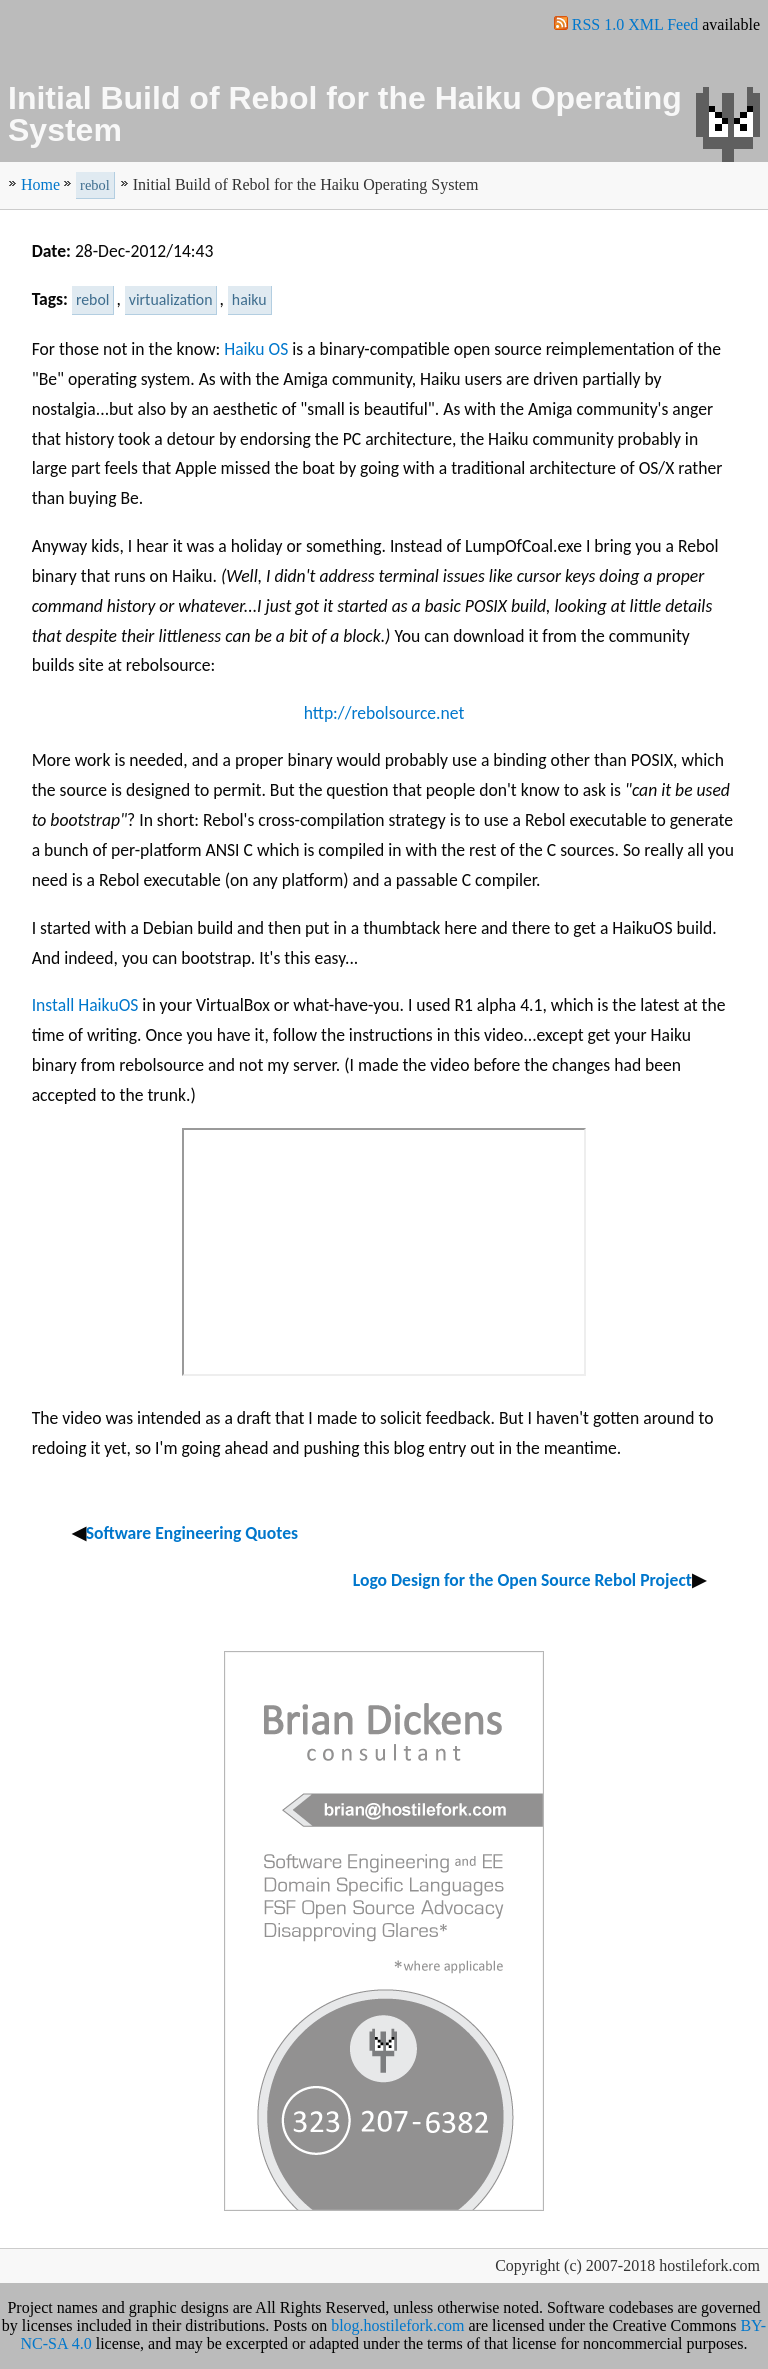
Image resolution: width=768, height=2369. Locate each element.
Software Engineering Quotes (192, 1533)
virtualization (171, 299)
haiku (249, 299)
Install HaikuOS (85, 1005)
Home (40, 184)
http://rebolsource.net (384, 713)
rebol (95, 185)
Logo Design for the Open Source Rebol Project (522, 1580)
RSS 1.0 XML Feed (635, 24)
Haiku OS (256, 349)
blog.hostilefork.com (397, 2325)
